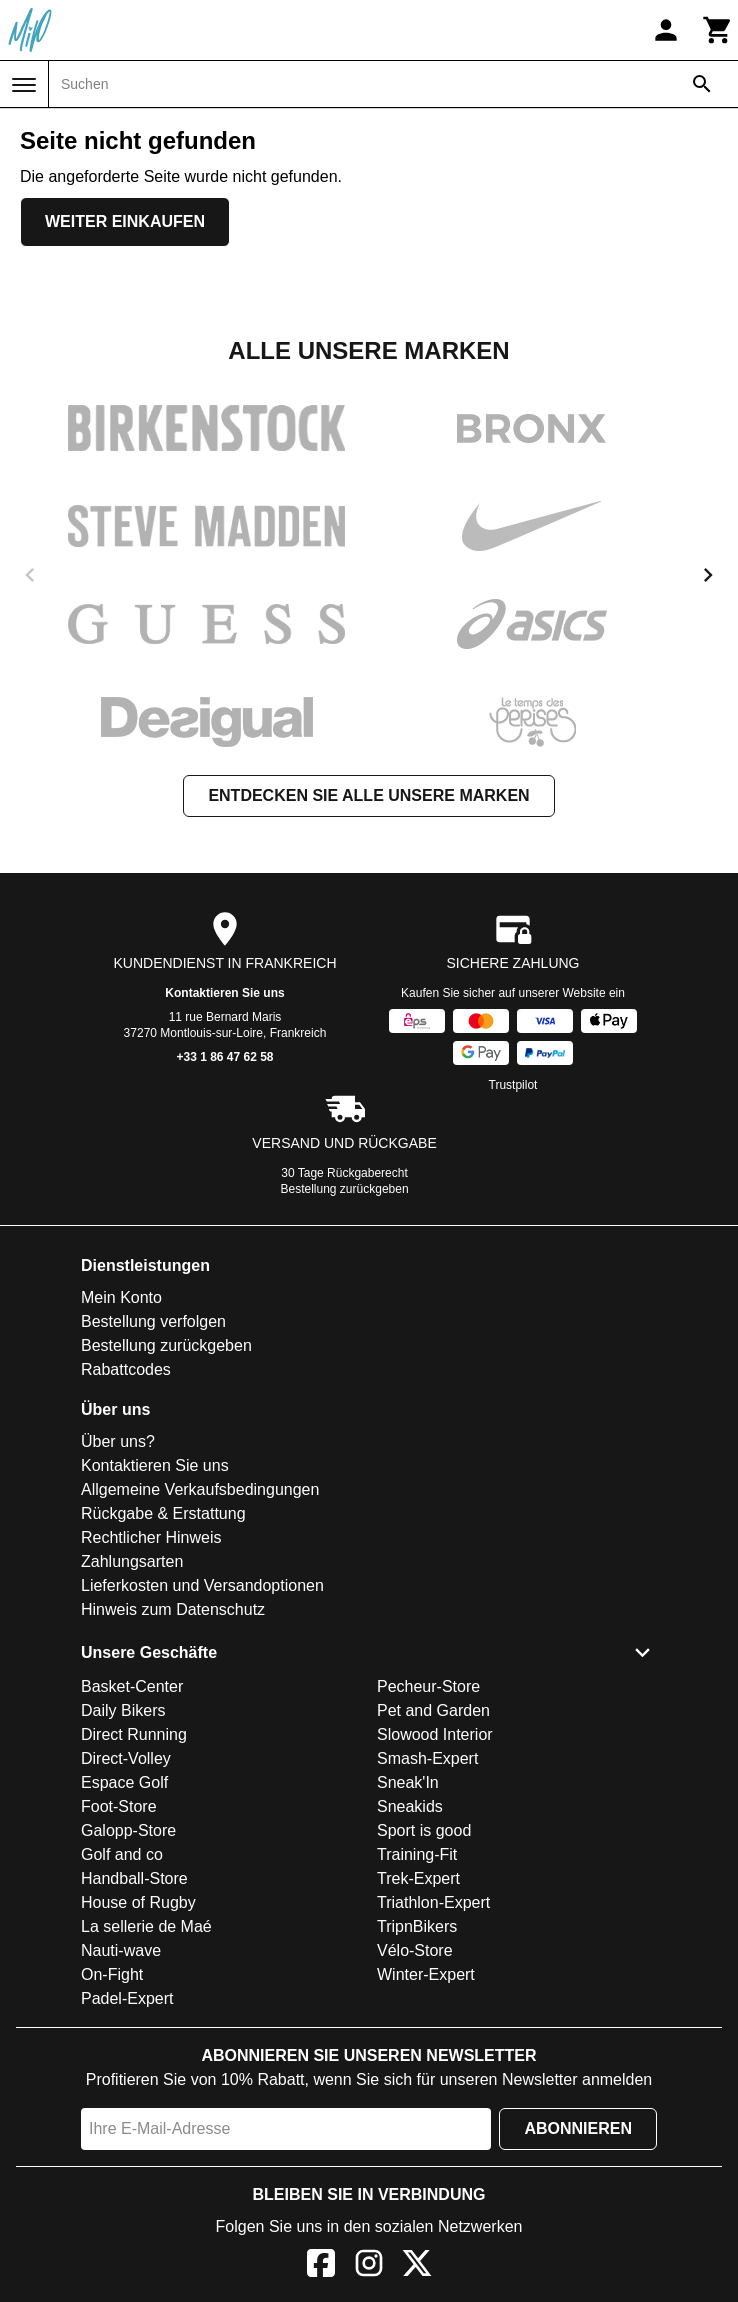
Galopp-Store (128, 1830)
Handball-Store (134, 1878)
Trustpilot (513, 1085)
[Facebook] (321, 2266)
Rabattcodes (126, 1369)
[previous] (30, 575)
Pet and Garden (433, 1710)
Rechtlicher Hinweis (151, 1537)
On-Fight (112, 1974)
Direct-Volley (126, 1758)
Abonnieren (578, 2128)
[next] (708, 575)
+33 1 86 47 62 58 (224, 1057)
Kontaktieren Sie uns (224, 993)
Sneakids (410, 1806)
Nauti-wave (121, 1950)
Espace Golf (124, 1782)
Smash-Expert (427, 1758)
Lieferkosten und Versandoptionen (202, 1585)
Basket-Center (132, 1686)
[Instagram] (369, 2266)
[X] (417, 2266)
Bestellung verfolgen (153, 1321)
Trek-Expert (418, 1878)
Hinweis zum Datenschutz (173, 1609)
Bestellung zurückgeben (345, 1189)
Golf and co (122, 1854)
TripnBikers (417, 1926)
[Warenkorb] (718, 30)
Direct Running (134, 1734)
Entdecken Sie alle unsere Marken (368, 795)
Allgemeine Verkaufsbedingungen (200, 1489)
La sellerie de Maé (146, 1926)
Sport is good (424, 1830)
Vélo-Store (415, 1950)
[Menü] (24, 85)
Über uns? (118, 1441)
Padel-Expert (127, 1998)
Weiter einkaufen (125, 221)
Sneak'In (408, 1782)
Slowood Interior (435, 1734)
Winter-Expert (426, 1974)
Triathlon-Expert (433, 1902)
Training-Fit (417, 1854)
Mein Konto (121, 1297)
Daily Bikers (123, 1710)
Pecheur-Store (428, 1686)
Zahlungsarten (132, 1561)
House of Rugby (138, 1902)
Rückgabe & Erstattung (163, 1513)
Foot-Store (119, 1806)
